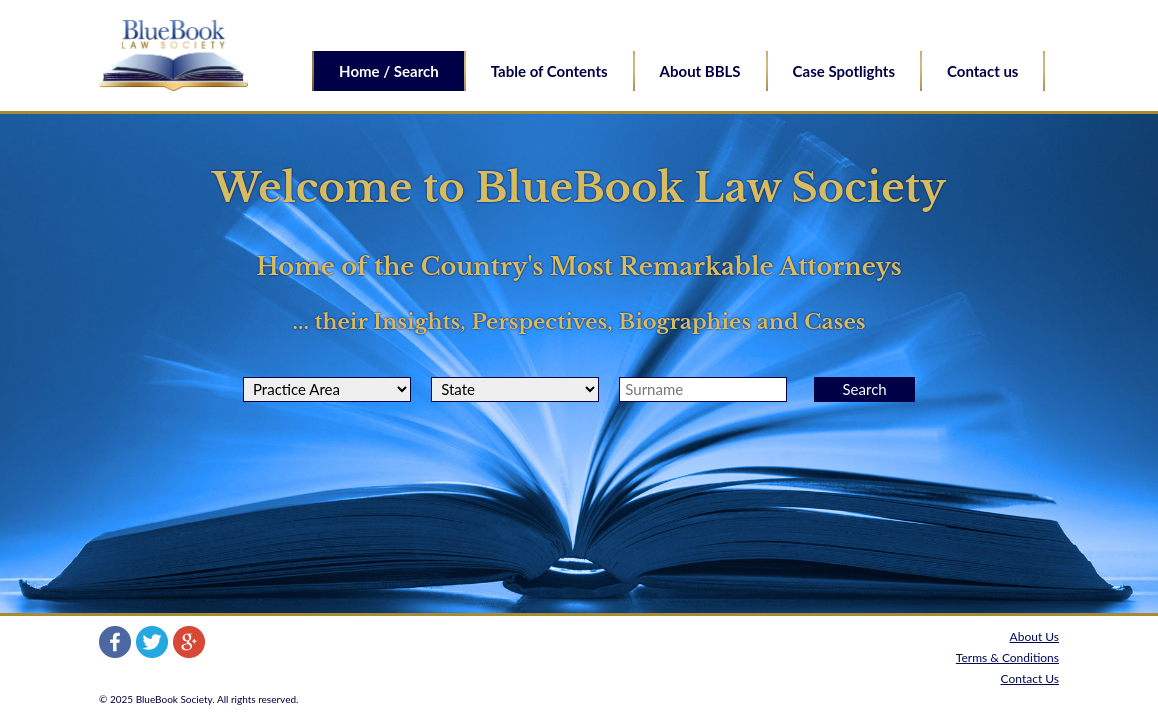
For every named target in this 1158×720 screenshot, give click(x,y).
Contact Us (1030, 678)
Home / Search (389, 71)
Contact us (982, 71)
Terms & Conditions (1007, 657)
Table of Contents (549, 71)
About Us (1034, 636)
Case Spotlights (844, 71)
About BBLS (700, 71)
